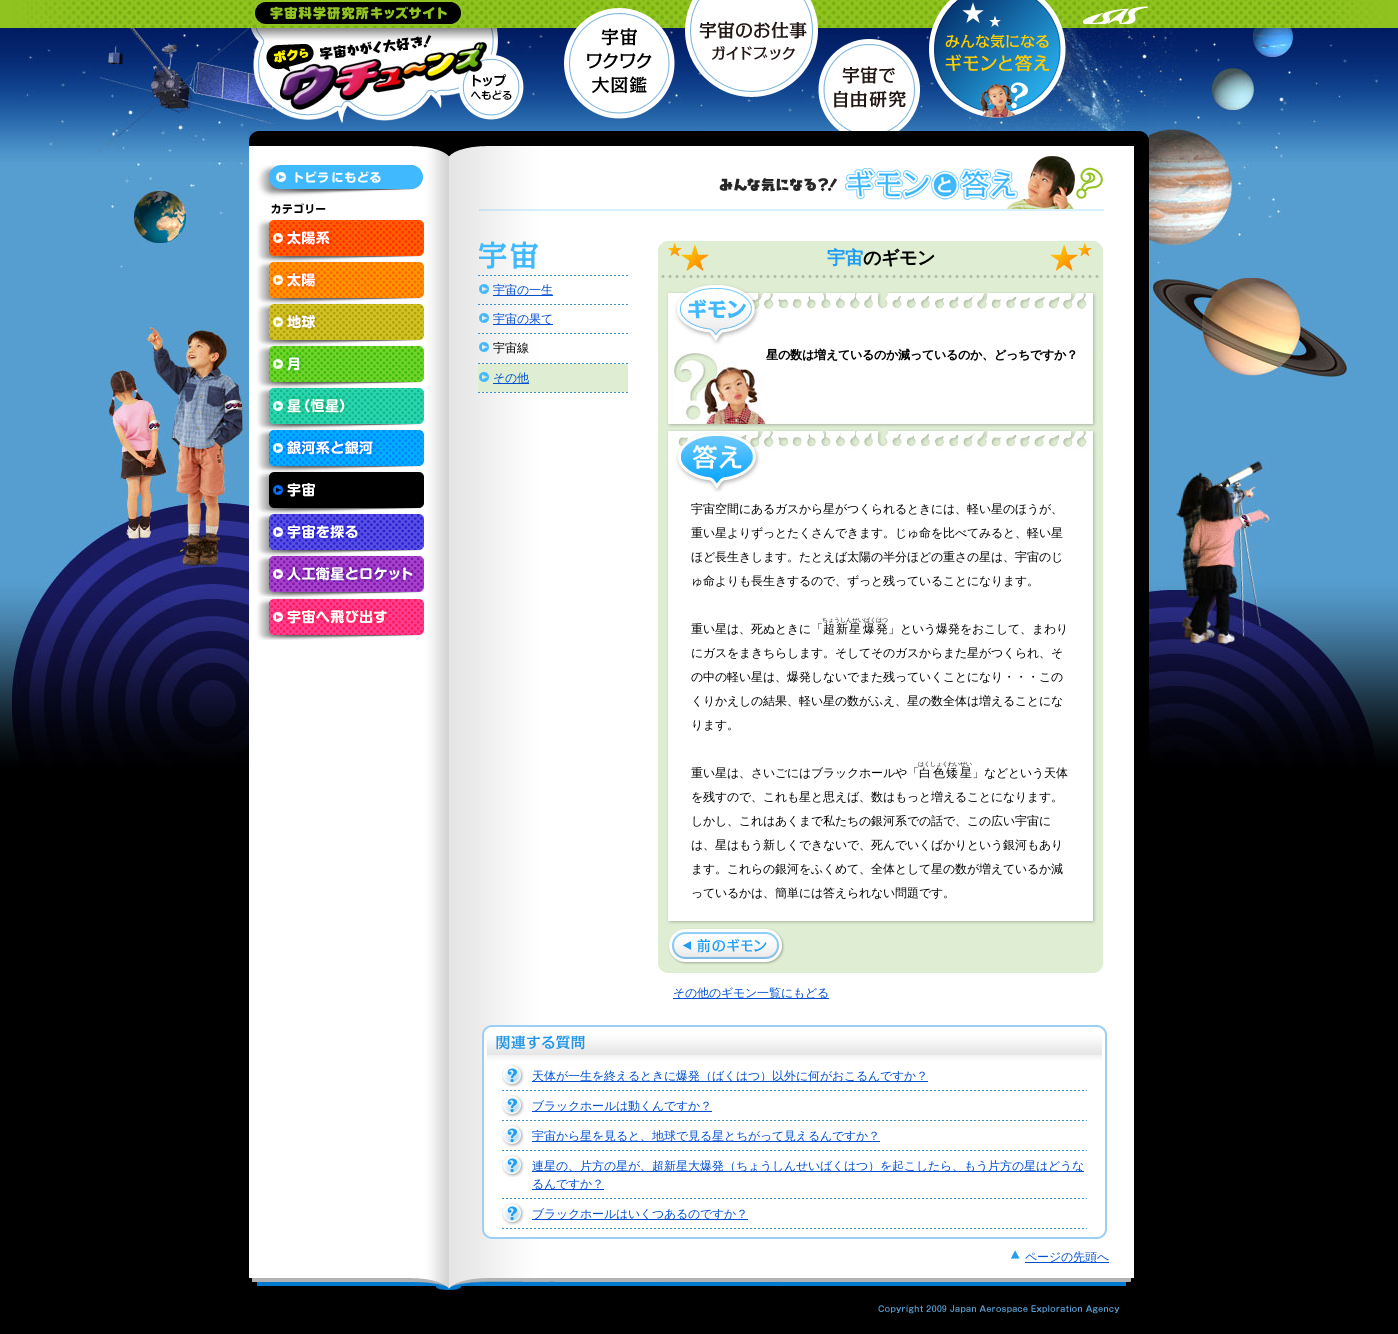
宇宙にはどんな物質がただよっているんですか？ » (726, 946)
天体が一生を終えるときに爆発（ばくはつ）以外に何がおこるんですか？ (730, 1076)
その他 (511, 378)
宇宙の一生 (523, 290)
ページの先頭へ (1067, 1257)
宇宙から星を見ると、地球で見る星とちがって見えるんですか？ (706, 1136)
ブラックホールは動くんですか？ (622, 1106)
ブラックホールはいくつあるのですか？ (640, 1214)
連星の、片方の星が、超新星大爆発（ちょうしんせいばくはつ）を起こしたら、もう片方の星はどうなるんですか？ (808, 1175)
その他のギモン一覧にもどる (751, 993)
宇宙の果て (523, 319)
